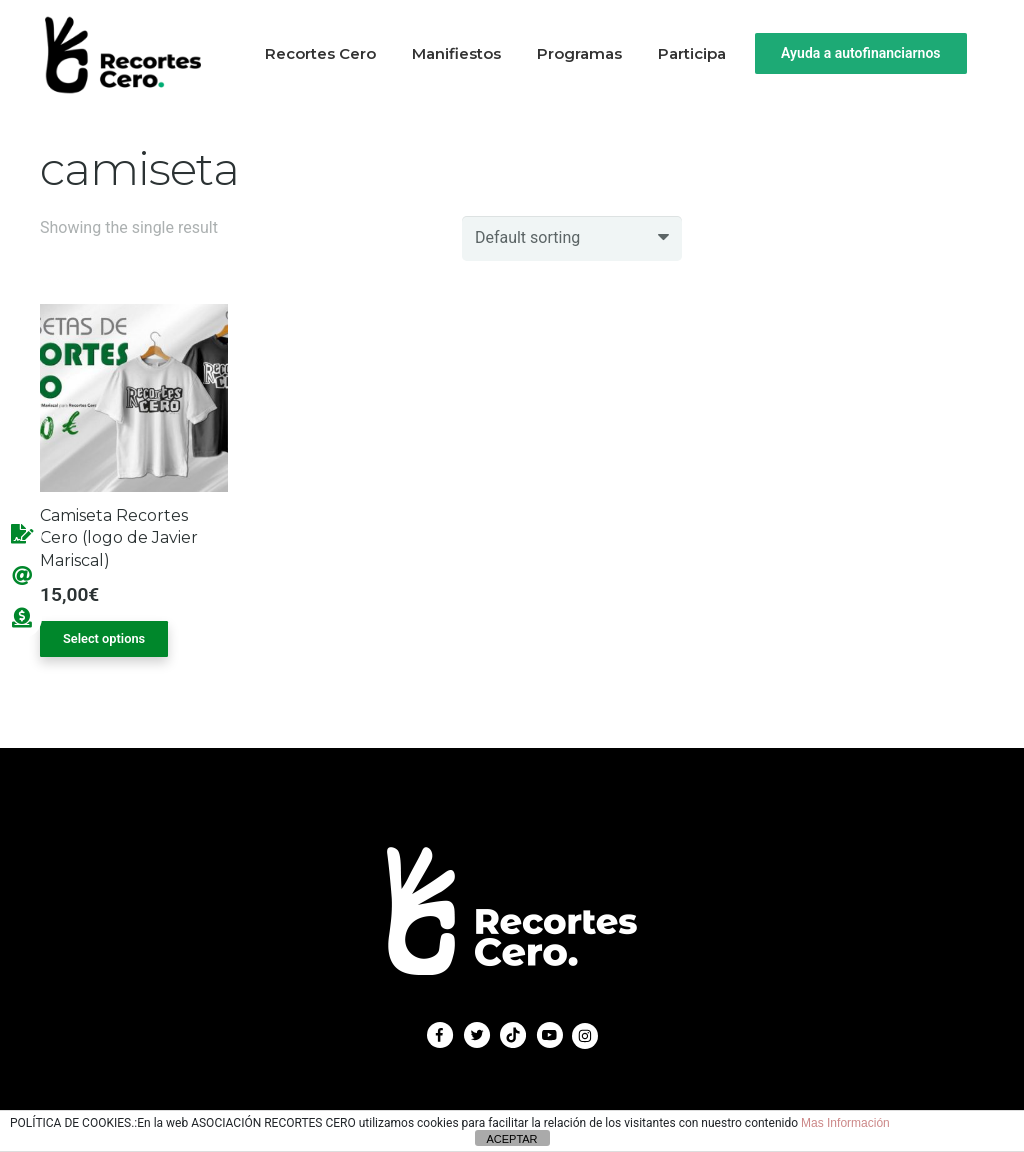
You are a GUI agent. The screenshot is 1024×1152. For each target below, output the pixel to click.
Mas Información (845, 1123)
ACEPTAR (511, 1139)
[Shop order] (572, 238)
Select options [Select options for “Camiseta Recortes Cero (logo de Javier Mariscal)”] (104, 638)
